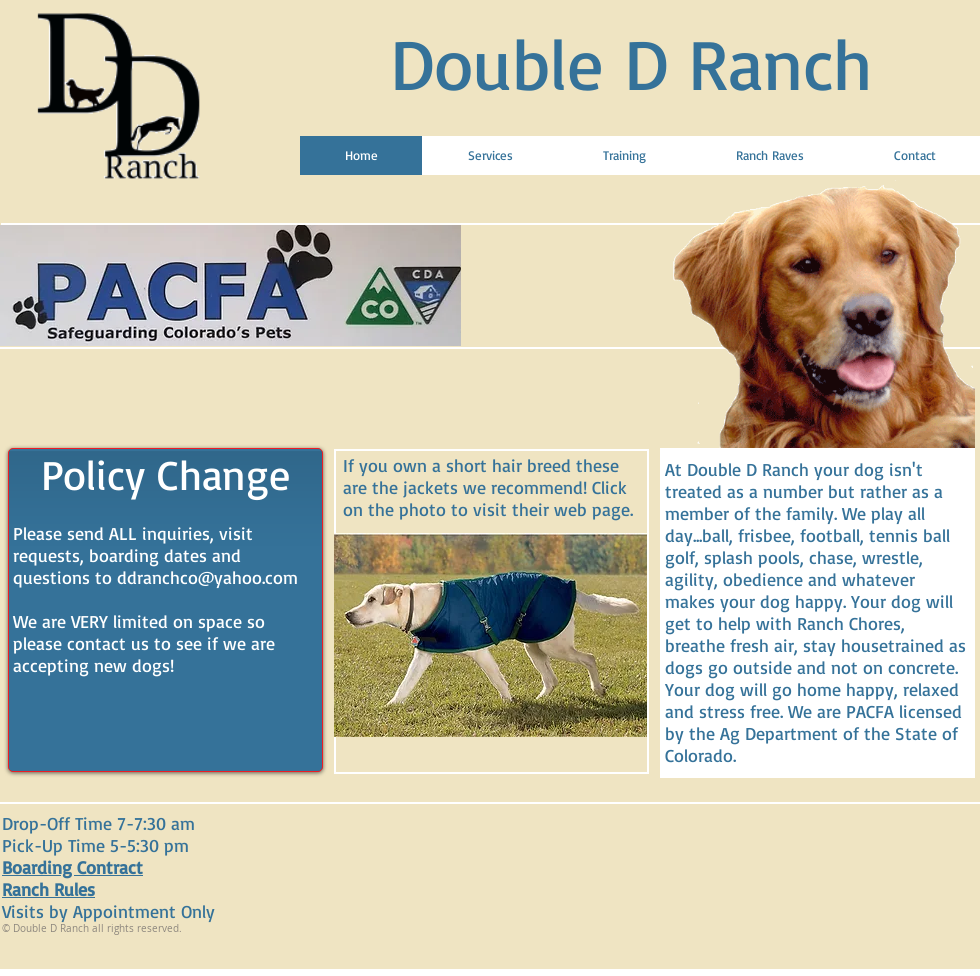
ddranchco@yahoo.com (207, 577)
